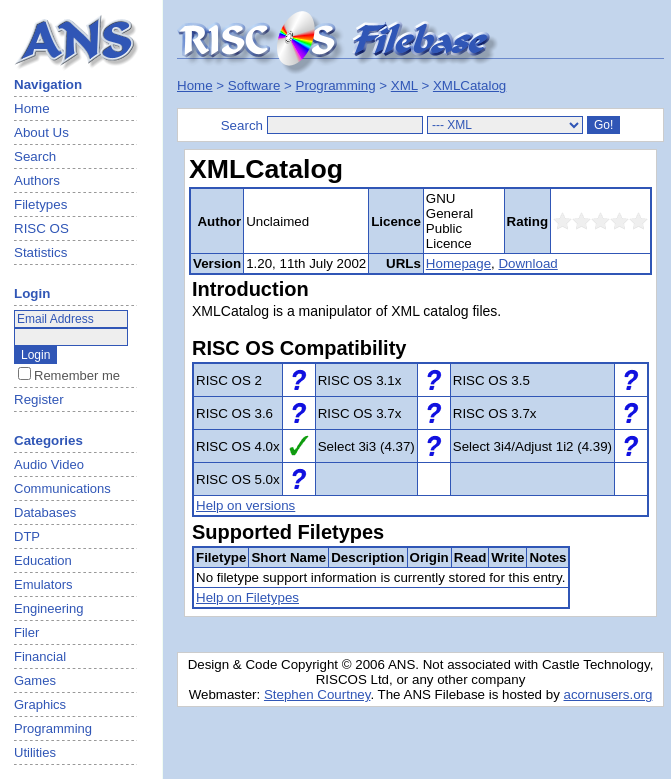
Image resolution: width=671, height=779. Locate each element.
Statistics (40, 252)
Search (35, 156)
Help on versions (245, 505)
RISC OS (41, 228)
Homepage (458, 263)
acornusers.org (608, 694)
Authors (37, 180)
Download (527, 263)
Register (39, 399)
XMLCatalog (469, 85)
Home (32, 108)
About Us (41, 132)
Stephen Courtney (317, 694)
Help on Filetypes (247, 597)
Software (254, 85)
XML (404, 85)
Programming (336, 85)
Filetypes (40, 204)
